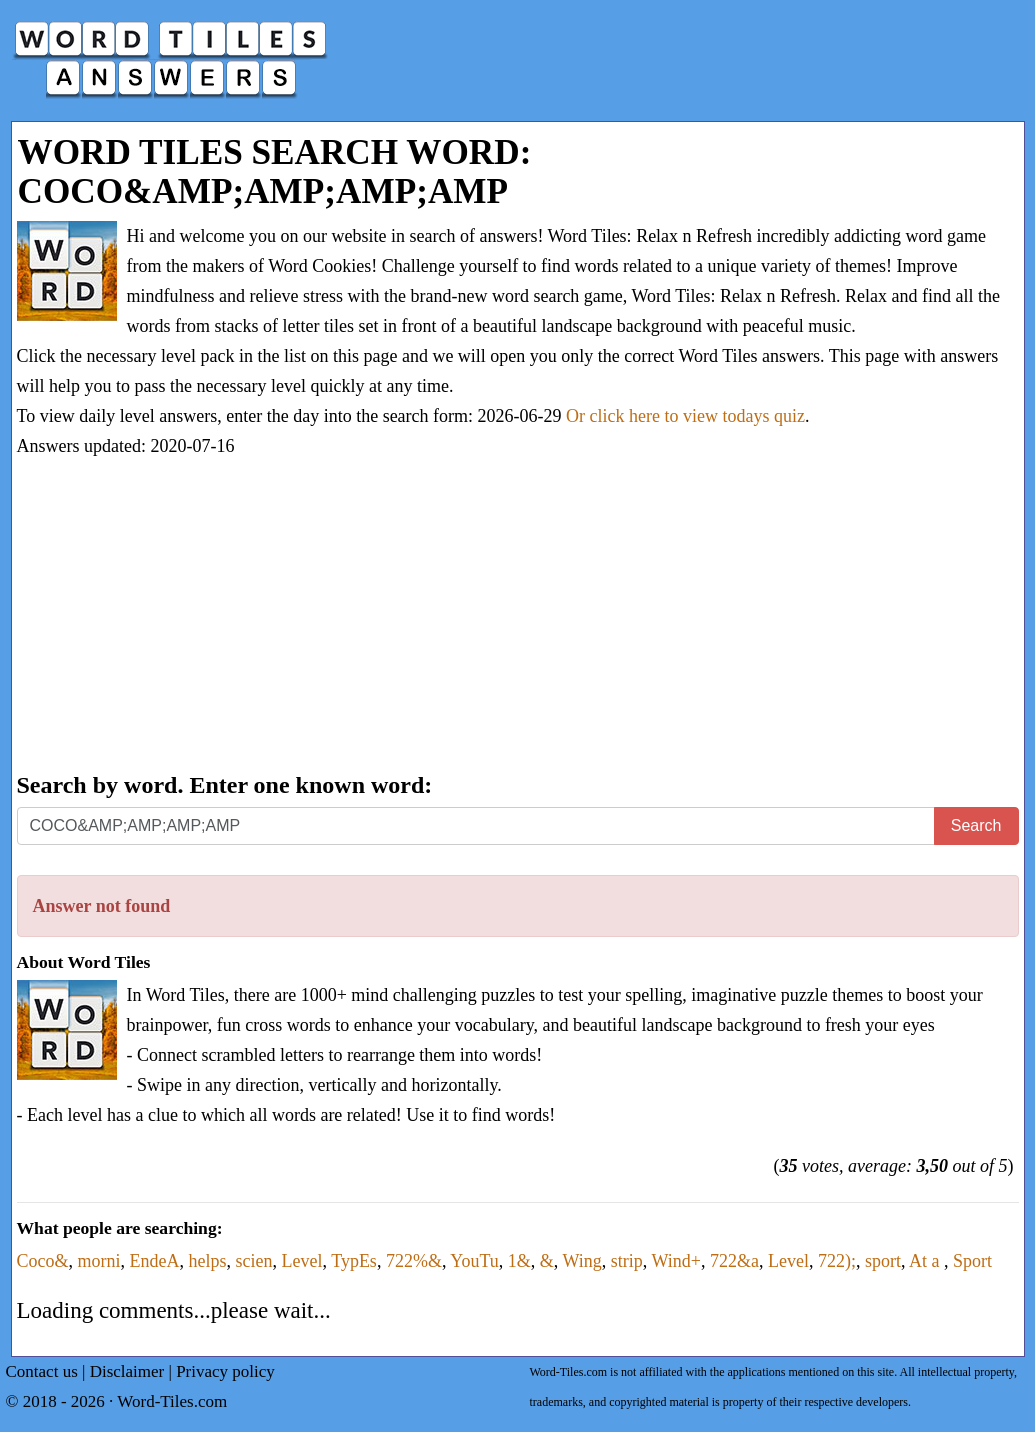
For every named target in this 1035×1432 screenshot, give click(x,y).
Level (301, 1261)
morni (99, 1261)
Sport (972, 1261)
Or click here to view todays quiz (685, 416)
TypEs (354, 1261)
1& (519, 1261)
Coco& (43, 1261)
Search (976, 825)
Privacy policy (225, 1371)
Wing (582, 1261)
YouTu (474, 1261)
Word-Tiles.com (172, 1401)
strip (627, 1261)
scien (253, 1261)
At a (926, 1261)
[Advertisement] (518, 617)
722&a (734, 1261)
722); (837, 1261)
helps (207, 1261)
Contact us (42, 1371)
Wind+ (676, 1261)
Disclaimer (127, 1371)
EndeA (155, 1261)
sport (883, 1261)
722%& (414, 1261)
